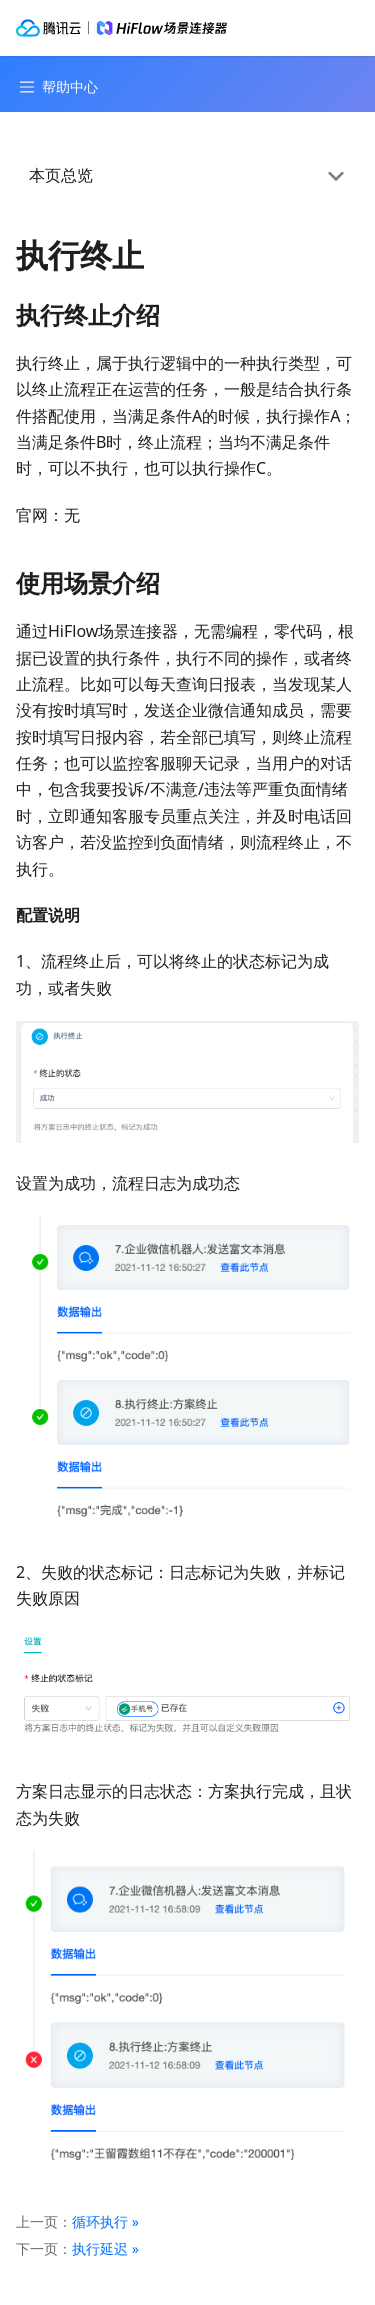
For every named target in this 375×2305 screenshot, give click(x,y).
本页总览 (61, 175)
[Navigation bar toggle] (56, 87)
